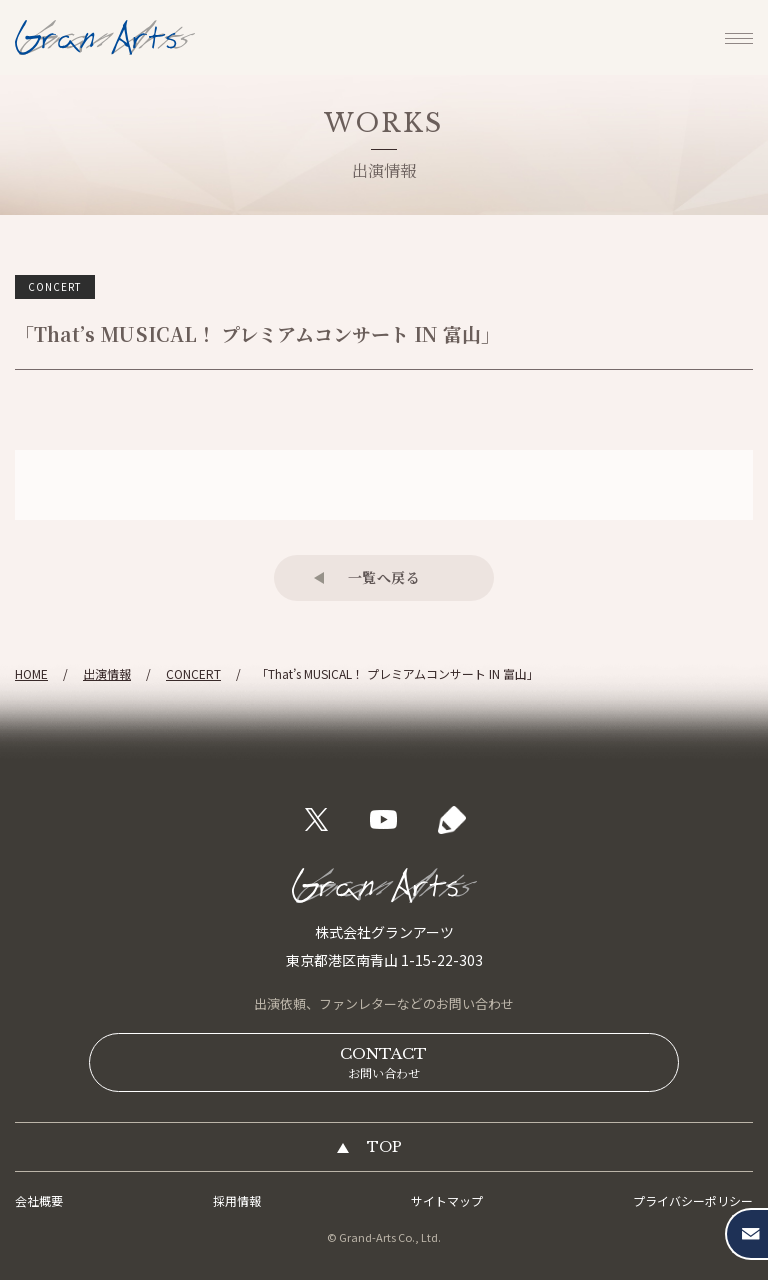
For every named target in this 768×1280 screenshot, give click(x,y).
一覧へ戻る (384, 577)
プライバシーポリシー (693, 1200)
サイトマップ (447, 1200)
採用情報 (237, 1200)
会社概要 (39, 1200)
